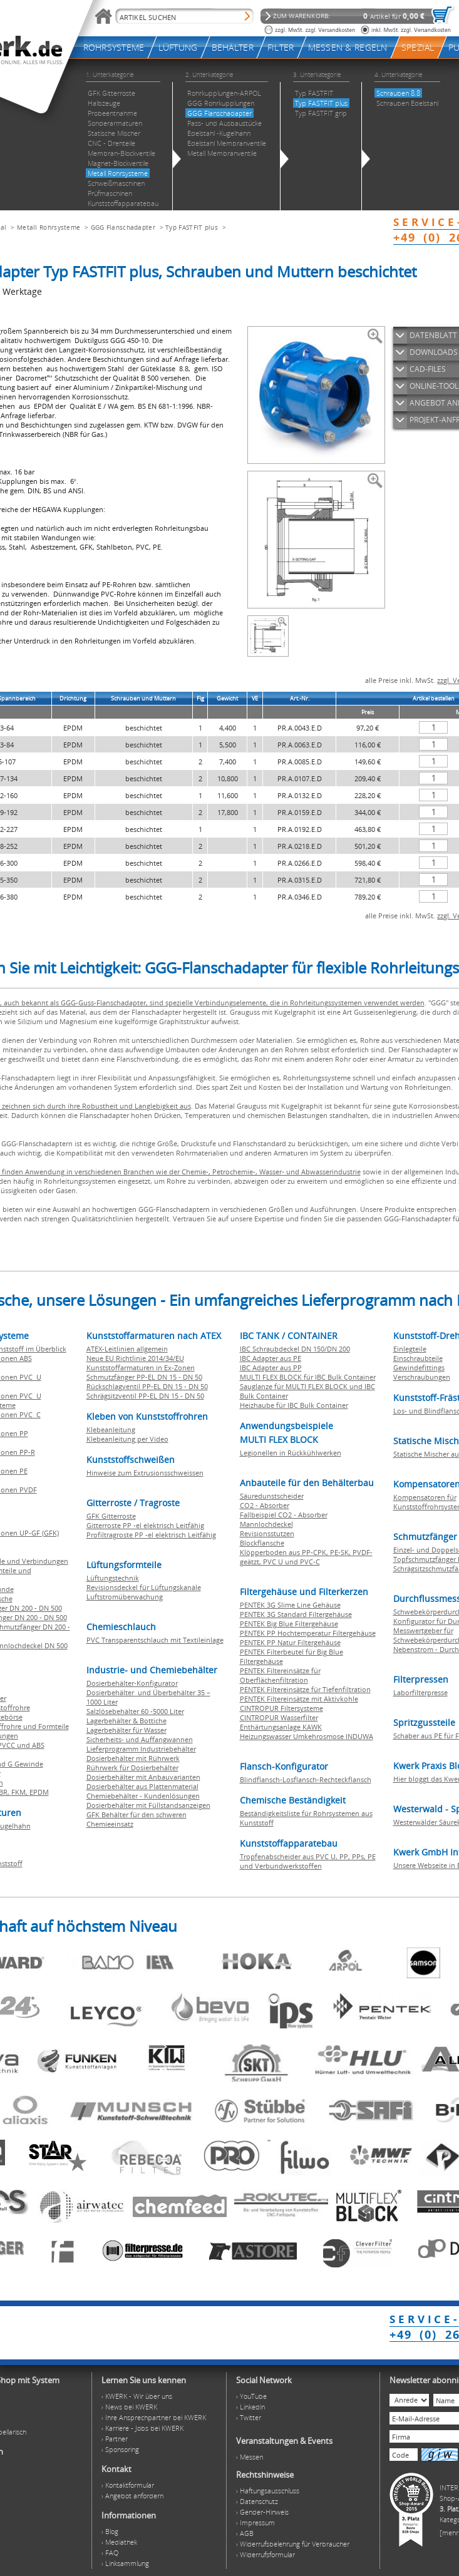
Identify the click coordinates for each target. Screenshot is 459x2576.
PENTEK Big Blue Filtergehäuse (289, 1623)
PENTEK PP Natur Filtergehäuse (290, 1642)
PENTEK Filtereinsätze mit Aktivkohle (299, 1698)
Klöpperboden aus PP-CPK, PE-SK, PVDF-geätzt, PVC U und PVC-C (306, 1556)
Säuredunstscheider (272, 1496)
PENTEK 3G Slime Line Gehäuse (290, 1604)
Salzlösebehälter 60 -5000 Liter (135, 1711)
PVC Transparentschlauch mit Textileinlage (155, 1640)
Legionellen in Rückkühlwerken (290, 1452)
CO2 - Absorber (264, 1505)
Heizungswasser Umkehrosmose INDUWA (306, 1736)
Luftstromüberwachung (124, 1596)
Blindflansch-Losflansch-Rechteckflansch (305, 1779)
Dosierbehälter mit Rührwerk (133, 1758)
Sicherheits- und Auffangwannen (139, 1739)
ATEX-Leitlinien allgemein (127, 1348)
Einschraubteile (418, 1358)
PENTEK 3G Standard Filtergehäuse (296, 1614)
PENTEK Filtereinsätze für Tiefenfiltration (305, 1689)
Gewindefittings (419, 1367)
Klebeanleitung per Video (127, 1439)
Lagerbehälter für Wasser (126, 1730)
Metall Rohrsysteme (48, 227)
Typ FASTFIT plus (191, 227)
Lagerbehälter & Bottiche (126, 1720)
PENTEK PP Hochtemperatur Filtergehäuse (308, 1633)
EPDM (39, 1792)
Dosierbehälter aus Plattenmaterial (142, 1786)
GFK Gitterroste (111, 1516)
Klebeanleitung (110, 1429)
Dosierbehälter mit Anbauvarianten (143, 1777)
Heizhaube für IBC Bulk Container (294, 1405)
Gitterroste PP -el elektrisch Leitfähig (145, 1525)
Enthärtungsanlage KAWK (281, 1727)
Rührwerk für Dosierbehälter (132, 1767)
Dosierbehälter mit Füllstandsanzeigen (148, 1805)
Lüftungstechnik (112, 1578)
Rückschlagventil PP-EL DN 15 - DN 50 (147, 1386)
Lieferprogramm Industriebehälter (141, 1748)
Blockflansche (262, 1542)
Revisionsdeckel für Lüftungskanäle (143, 1587)
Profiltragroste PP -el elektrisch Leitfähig (151, 1534)
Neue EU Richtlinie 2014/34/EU (135, 1358)
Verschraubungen (421, 1377)
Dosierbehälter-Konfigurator (132, 1683)
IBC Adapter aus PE (270, 1358)
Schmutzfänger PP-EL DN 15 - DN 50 (144, 1377)
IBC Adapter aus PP (271, 1367)
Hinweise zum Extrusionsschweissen (145, 1472)
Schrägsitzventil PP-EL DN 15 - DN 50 (145, 1395)
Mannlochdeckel (266, 1524)
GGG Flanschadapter (123, 227)
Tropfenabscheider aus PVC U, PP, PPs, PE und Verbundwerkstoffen (308, 1861)
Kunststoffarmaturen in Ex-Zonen (140, 1367)
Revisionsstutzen (267, 1533)
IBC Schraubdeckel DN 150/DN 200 (295, 1348)
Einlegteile (409, 1348)
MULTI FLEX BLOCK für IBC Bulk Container (308, 1377)
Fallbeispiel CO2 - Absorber (283, 1514)
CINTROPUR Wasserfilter (279, 1717)
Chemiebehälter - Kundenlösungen (143, 1795)
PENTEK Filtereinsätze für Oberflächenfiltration (280, 1675)
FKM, (20, 1792)
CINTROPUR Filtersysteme (281, 1708)
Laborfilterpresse (420, 1692)
